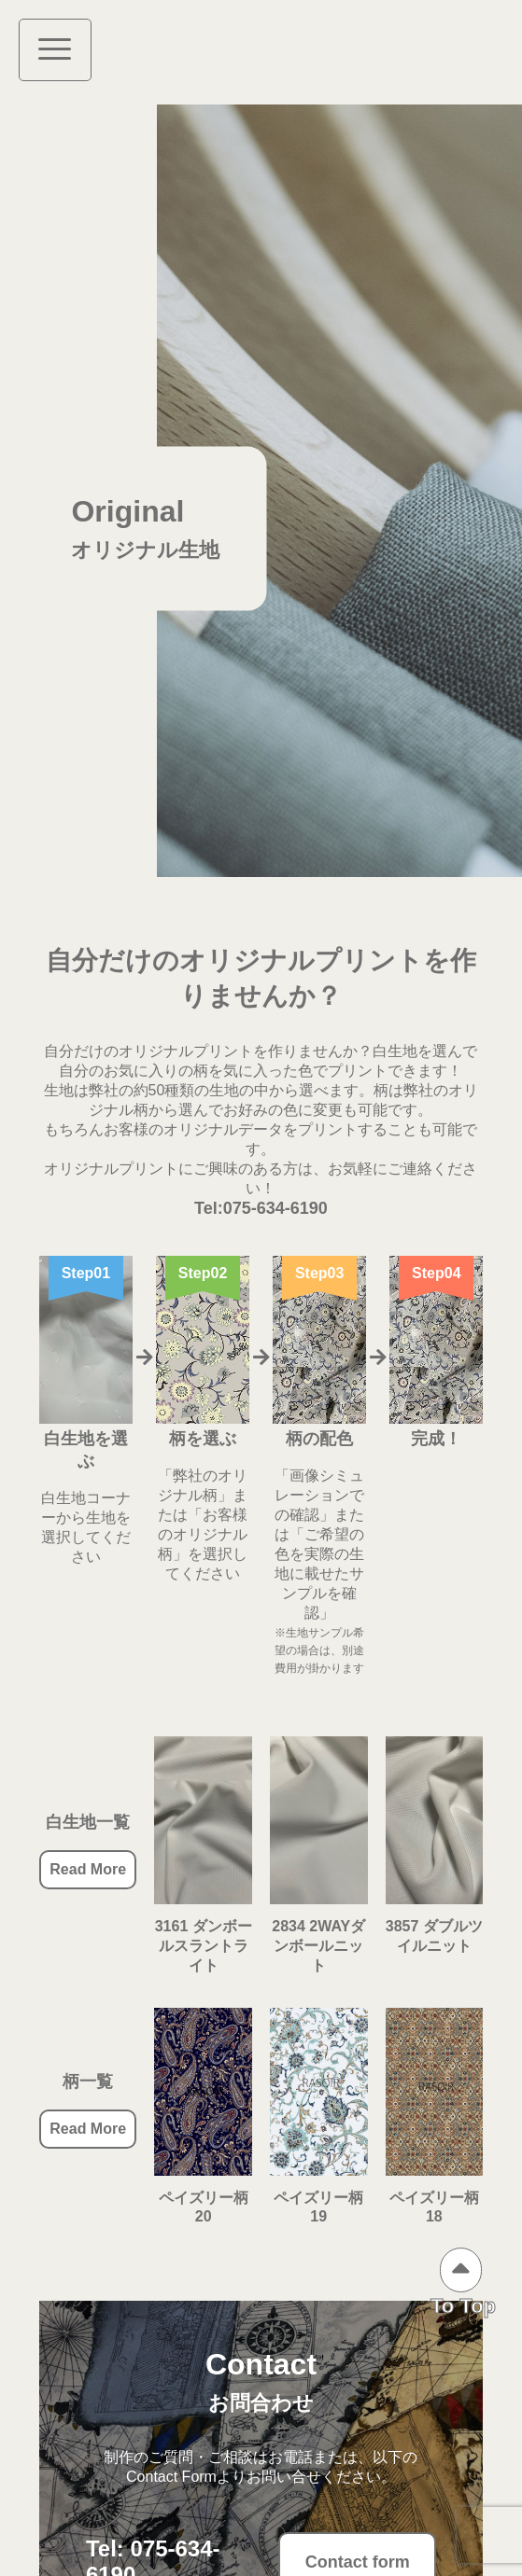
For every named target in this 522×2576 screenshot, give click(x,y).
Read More (87, 1869)
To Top (463, 2306)
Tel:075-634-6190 (261, 1208)
